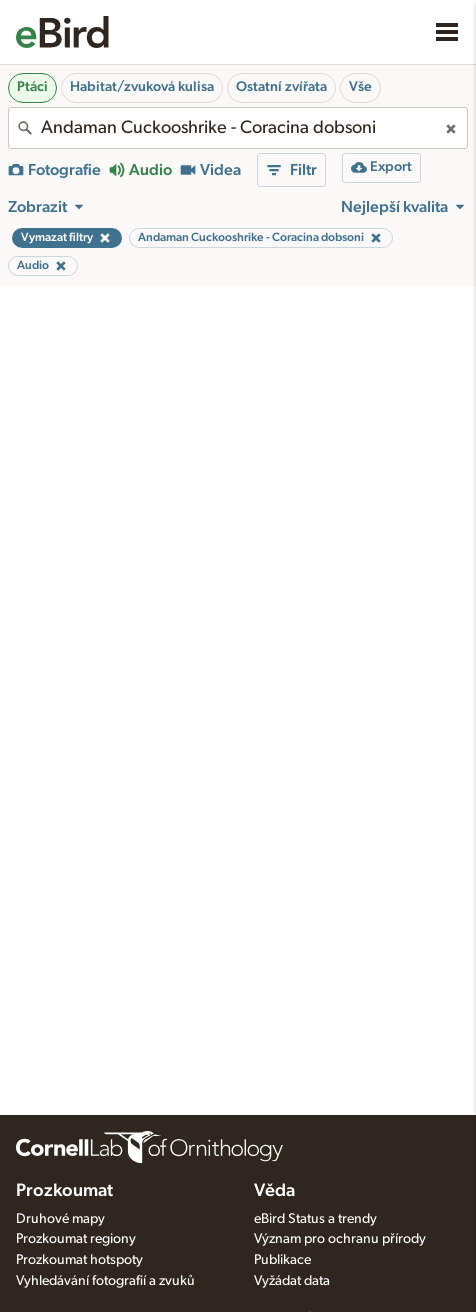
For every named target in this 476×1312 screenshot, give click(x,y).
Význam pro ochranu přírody (340, 1239)
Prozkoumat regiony (76, 1239)
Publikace (282, 1260)
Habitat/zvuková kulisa (142, 87)
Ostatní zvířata (281, 87)
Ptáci (32, 87)
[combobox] (238, 128)
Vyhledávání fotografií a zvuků (105, 1281)
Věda (274, 1191)
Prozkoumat (64, 1191)
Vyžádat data (292, 1281)
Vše (360, 87)
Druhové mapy (60, 1219)
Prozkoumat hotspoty (79, 1260)
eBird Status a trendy (315, 1219)
